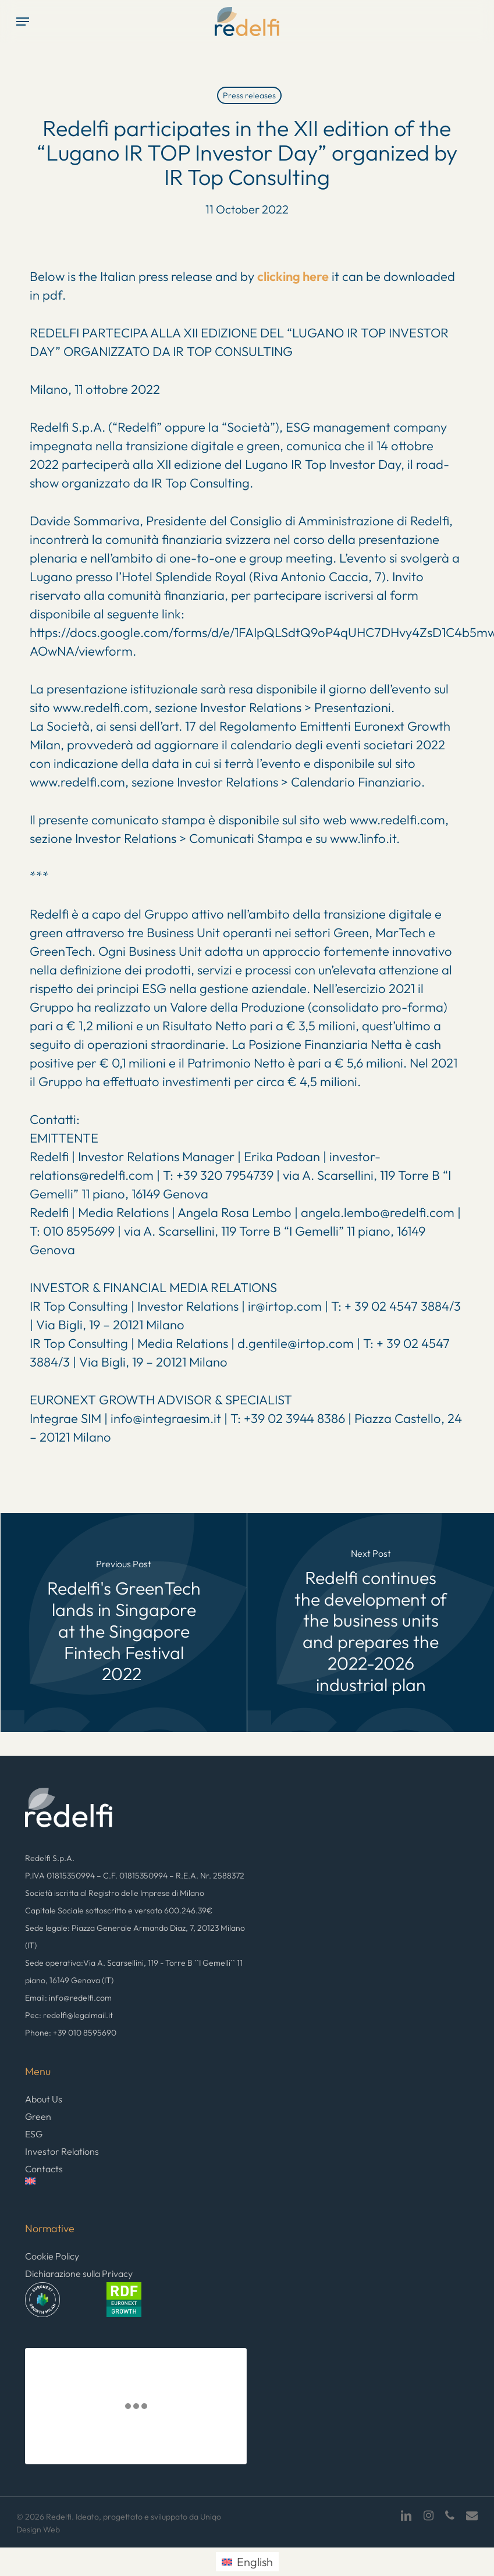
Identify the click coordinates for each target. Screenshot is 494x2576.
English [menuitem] (255, 2561)
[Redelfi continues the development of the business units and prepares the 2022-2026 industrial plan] (370, 1622)
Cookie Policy (52, 2256)
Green (38, 2116)
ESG (33, 2134)
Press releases (249, 95)
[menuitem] (136, 2187)
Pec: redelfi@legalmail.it (69, 2015)
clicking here (293, 276)
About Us (43, 2099)
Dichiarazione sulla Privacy (79, 2273)
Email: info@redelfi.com (68, 1998)
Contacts (44, 2169)
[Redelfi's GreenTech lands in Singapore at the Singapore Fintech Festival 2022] (124, 1622)
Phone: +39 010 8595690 (70, 2032)
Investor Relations (62, 2151)
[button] (22, 21)
